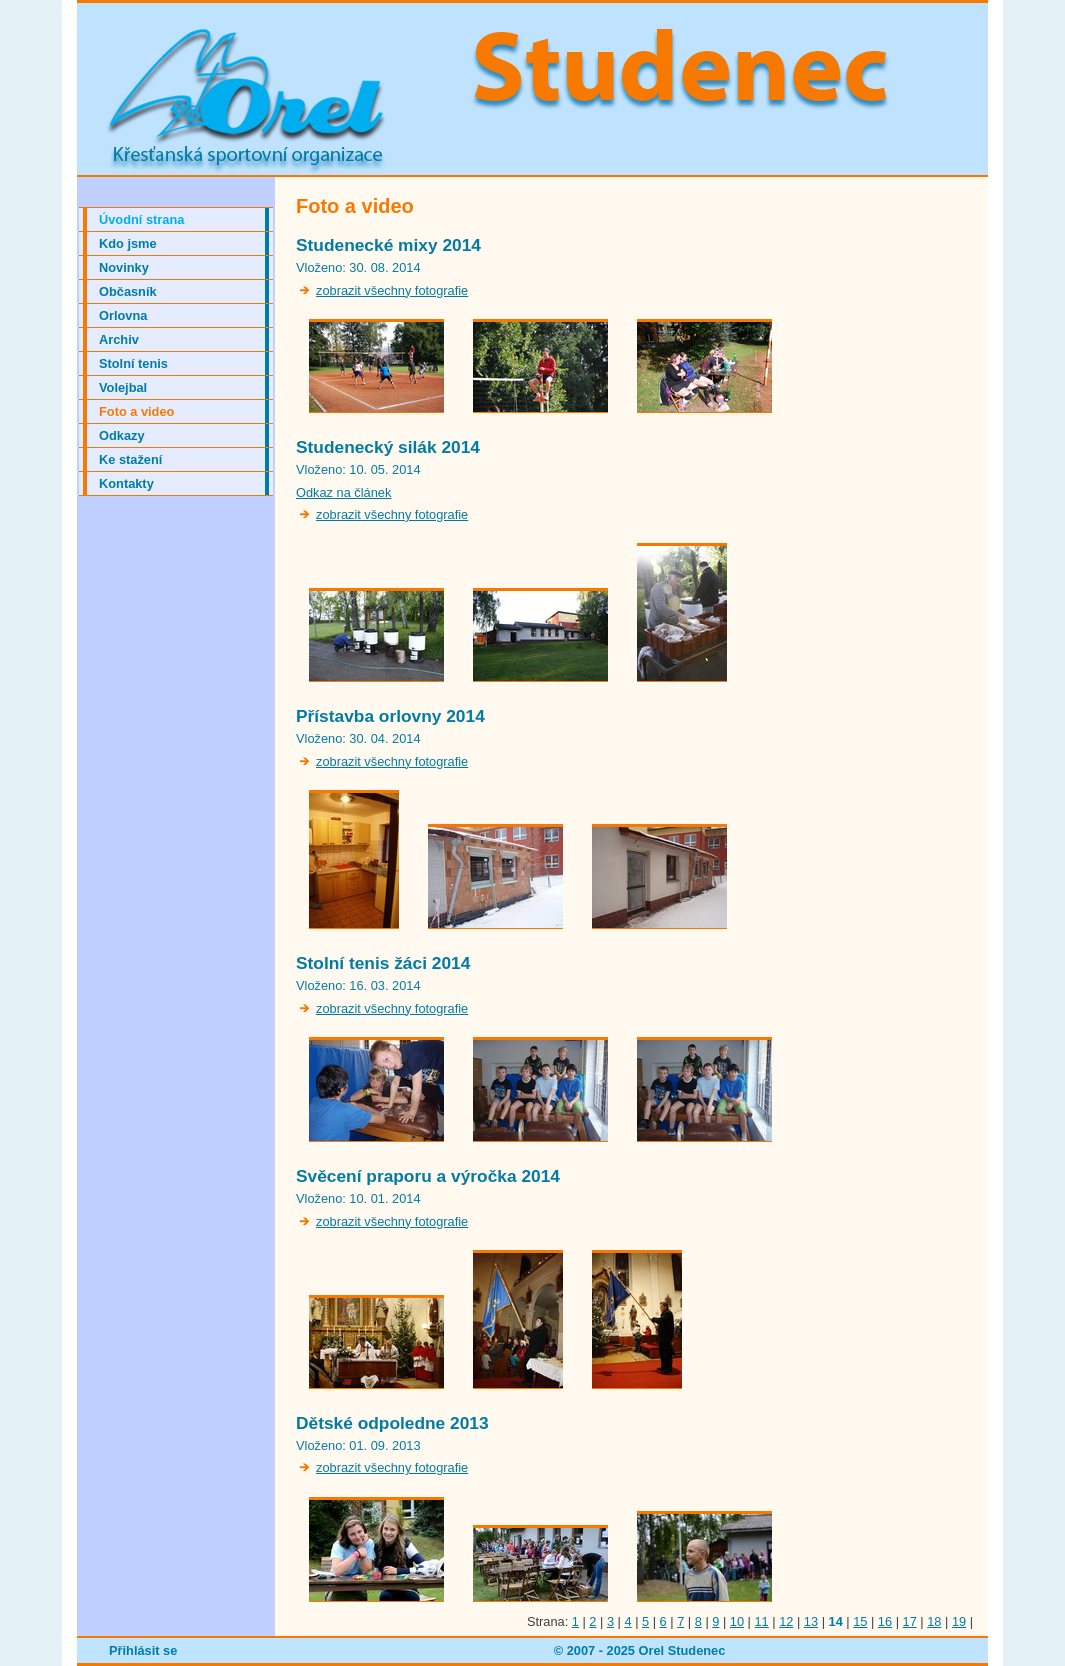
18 (934, 1621)
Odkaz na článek (343, 492)
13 (811, 1621)
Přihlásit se (143, 1650)
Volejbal (123, 387)
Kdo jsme (128, 243)
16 (885, 1621)
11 (762, 1621)
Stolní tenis (133, 363)
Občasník (128, 291)
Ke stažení (130, 459)
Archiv (119, 339)
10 (737, 1621)
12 (786, 1621)
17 (910, 1621)
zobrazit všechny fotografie (392, 290)
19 (959, 1621)
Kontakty (126, 483)
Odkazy (122, 435)
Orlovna (123, 315)
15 (860, 1621)
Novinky (124, 267)
